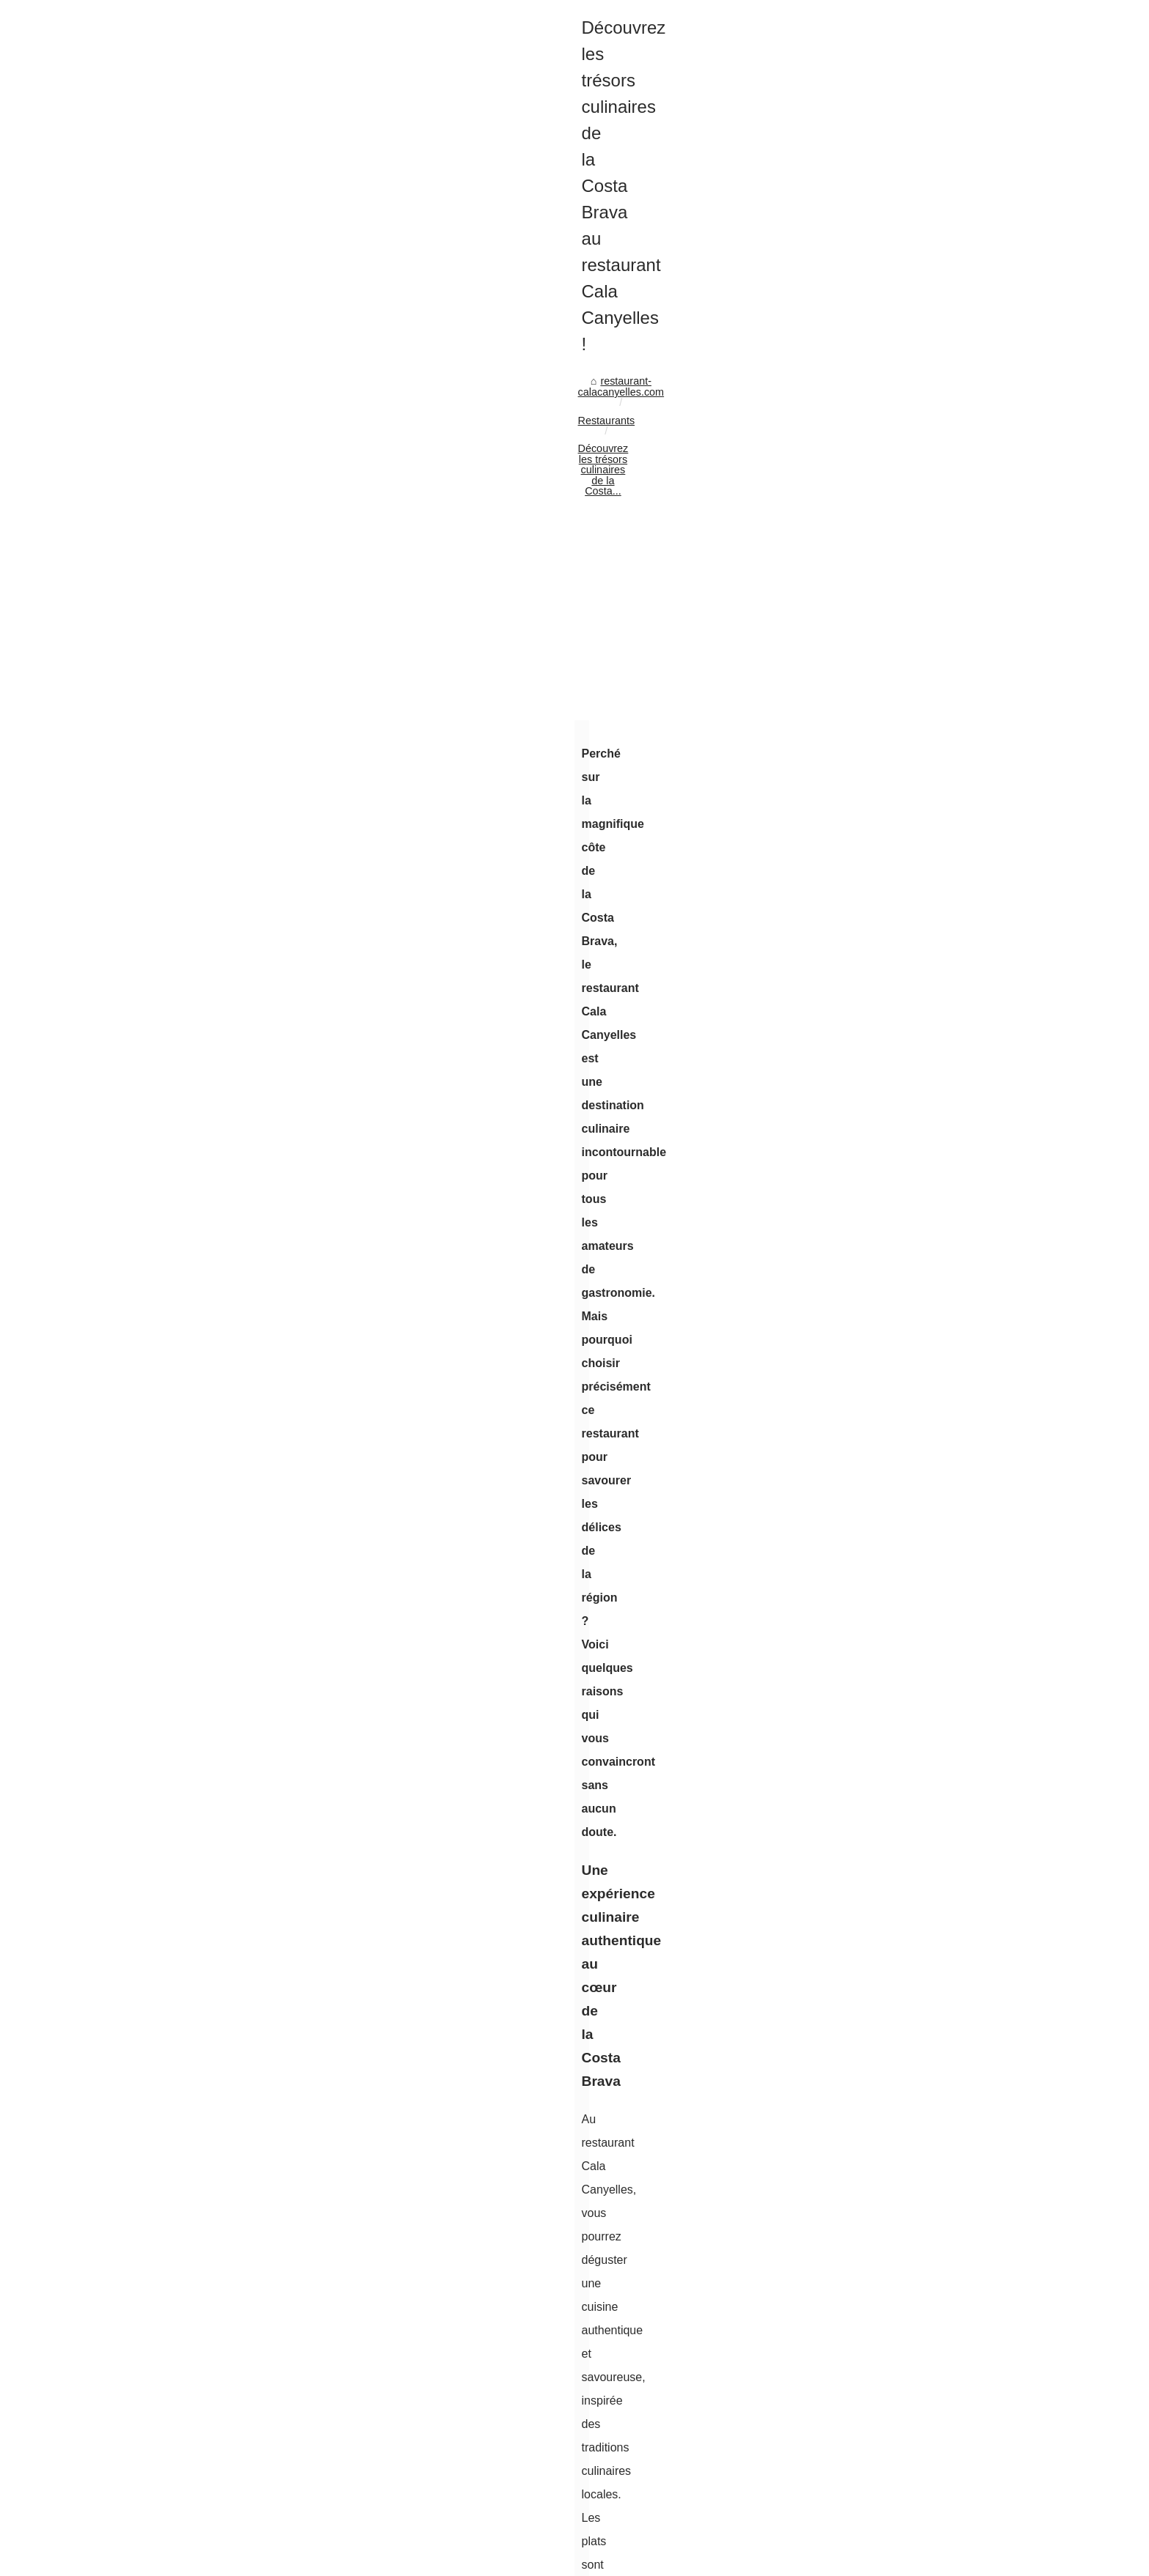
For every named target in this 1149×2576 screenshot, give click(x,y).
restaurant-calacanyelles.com (217, 554)
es (176, 2560)
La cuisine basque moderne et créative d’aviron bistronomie (373, 1878)
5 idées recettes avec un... (874, 2466)
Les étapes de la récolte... (873, 1678)
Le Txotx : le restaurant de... (878, 2071)
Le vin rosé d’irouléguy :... (873, 1120)
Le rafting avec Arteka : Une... (882, 2268)
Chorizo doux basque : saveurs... (890, 1285)
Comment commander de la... (882, 1808)
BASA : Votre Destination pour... (887, 1908)
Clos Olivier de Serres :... (871, 2171)
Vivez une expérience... (867, 2038)
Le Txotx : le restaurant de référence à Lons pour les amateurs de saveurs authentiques (438, 2040)
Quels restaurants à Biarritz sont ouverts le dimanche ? (362, 2064)
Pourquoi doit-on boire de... (876, 1218)
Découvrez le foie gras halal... (882, 1580)
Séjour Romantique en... (869, 1185)
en (158, 2560)
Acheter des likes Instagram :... (885, 1023)
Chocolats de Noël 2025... (873, 1153)
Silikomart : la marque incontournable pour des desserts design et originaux (267, 1799)
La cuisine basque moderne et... (888, 1875)
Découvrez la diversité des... (879, 1383)
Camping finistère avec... (870, 2301)
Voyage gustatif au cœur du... (881, 1350)
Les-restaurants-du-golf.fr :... (879, 1941)
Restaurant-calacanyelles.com (230, 2544)
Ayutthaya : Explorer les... (873, 2203)
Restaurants (327, 554)
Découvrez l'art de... (859, 1318)
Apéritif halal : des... (859, 1711)
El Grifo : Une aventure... (870, 2236)
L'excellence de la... (859, 1415)
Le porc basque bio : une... (875, 1513)
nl (192, 2560)
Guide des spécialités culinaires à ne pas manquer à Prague (662, 1799)
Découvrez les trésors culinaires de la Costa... (476, 554)
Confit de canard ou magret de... (888, 2498)
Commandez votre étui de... (877, 1613)
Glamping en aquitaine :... (873, 2333)
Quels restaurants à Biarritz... (881, 2103)
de (140, 2560)
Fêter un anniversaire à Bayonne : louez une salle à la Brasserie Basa (397, 1979)
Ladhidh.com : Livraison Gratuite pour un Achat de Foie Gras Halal (389, 1953)
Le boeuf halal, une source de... (887, 1743)
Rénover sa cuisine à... (866, 1055)
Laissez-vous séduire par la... (881, 1481)
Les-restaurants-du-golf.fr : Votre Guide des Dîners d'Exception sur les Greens (416, 1928)
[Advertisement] (464, 673)
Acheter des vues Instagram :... (885, 1088)
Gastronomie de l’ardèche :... (880, 2366)
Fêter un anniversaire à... (871, 2006)
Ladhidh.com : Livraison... (873, 1973)
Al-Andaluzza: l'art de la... (872, 1448)
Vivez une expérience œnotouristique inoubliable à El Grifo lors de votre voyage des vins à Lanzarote (445, 2009)
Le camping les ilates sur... (875, 2399)
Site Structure (370, 2544)
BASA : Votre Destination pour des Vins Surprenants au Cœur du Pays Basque (418, 1903)
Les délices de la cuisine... (874, 1776)
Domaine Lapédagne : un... (876, 990)
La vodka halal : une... (864, 1645)
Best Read (837, 454)
